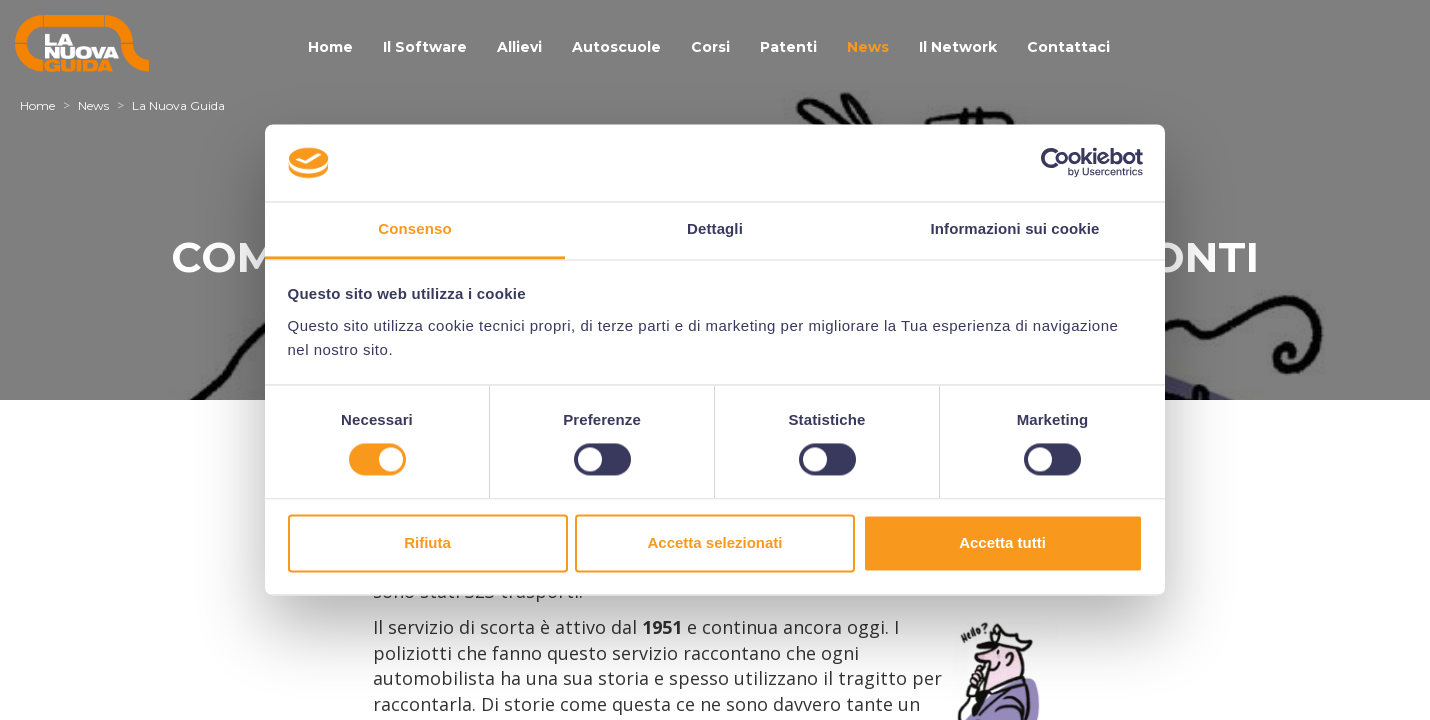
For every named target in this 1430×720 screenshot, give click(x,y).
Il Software (425, 47)
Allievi (519, 47)
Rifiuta (427, 542)
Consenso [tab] (414, 228)
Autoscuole (616, 47)
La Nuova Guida (178, 105)
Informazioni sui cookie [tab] (1015, 228)
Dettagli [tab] (715, 228)
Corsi (710, 47)
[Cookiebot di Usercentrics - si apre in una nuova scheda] (1055, 163)
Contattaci (1068, 47)
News (868, 47)
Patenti (788, 47)
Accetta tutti (1002, 542)
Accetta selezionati (714, 542)
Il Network (958, 47)
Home (330, 47)
